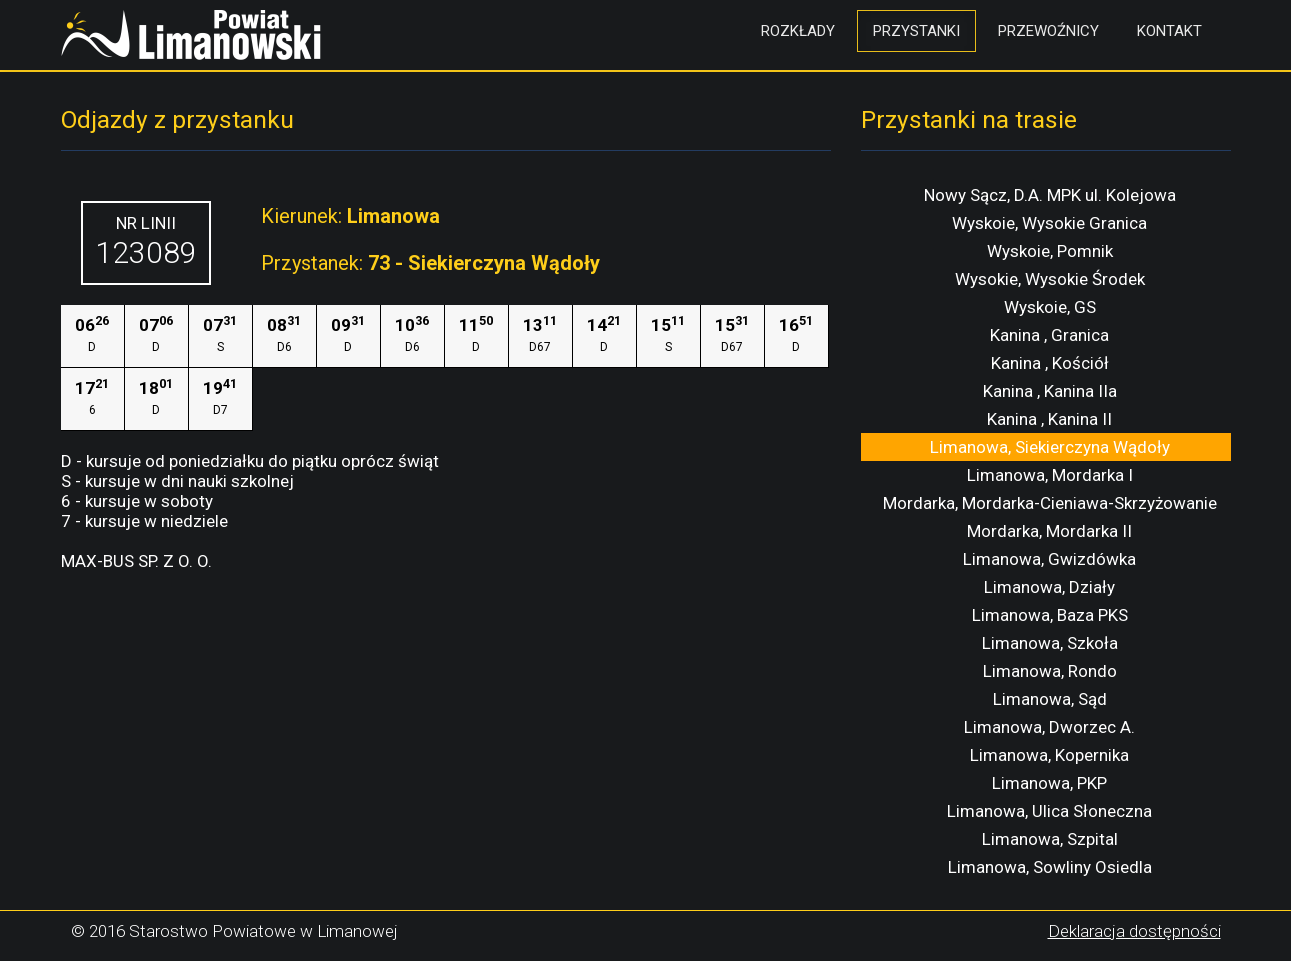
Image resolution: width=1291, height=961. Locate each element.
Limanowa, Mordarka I (1050, 475)
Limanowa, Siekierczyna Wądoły (1050, 447)
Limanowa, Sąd (1050, 699)
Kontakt (1169, 31)
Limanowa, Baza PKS (1050, 615)
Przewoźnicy (1048, 31)
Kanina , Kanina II (1049, 419)
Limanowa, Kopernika (1049, 755)
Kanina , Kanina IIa (1050, 391)
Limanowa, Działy (1049, 587)
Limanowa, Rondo (1050, 671)
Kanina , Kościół (1050, 363)
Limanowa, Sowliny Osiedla (1050, 867)
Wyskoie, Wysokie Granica (1049, 223)
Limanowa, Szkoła (1050, 643)
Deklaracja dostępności (1134, 931)
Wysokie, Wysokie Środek (1050, 279)
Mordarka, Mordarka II (1049, 531)
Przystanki (916, 31)
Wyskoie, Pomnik (1050, 251)
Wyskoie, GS (1050, 307)
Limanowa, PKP (1049, 783)
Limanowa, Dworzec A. (1049, 727)
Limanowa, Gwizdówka (1049, 559)
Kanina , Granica (1049, 335)
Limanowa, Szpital (1050, 839)
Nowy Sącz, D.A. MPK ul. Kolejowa (1050, 195)
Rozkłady (798, 31)
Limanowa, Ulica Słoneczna (1049, 811)
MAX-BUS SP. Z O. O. (136, 561)
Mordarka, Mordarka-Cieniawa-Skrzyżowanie (1050, 503)
